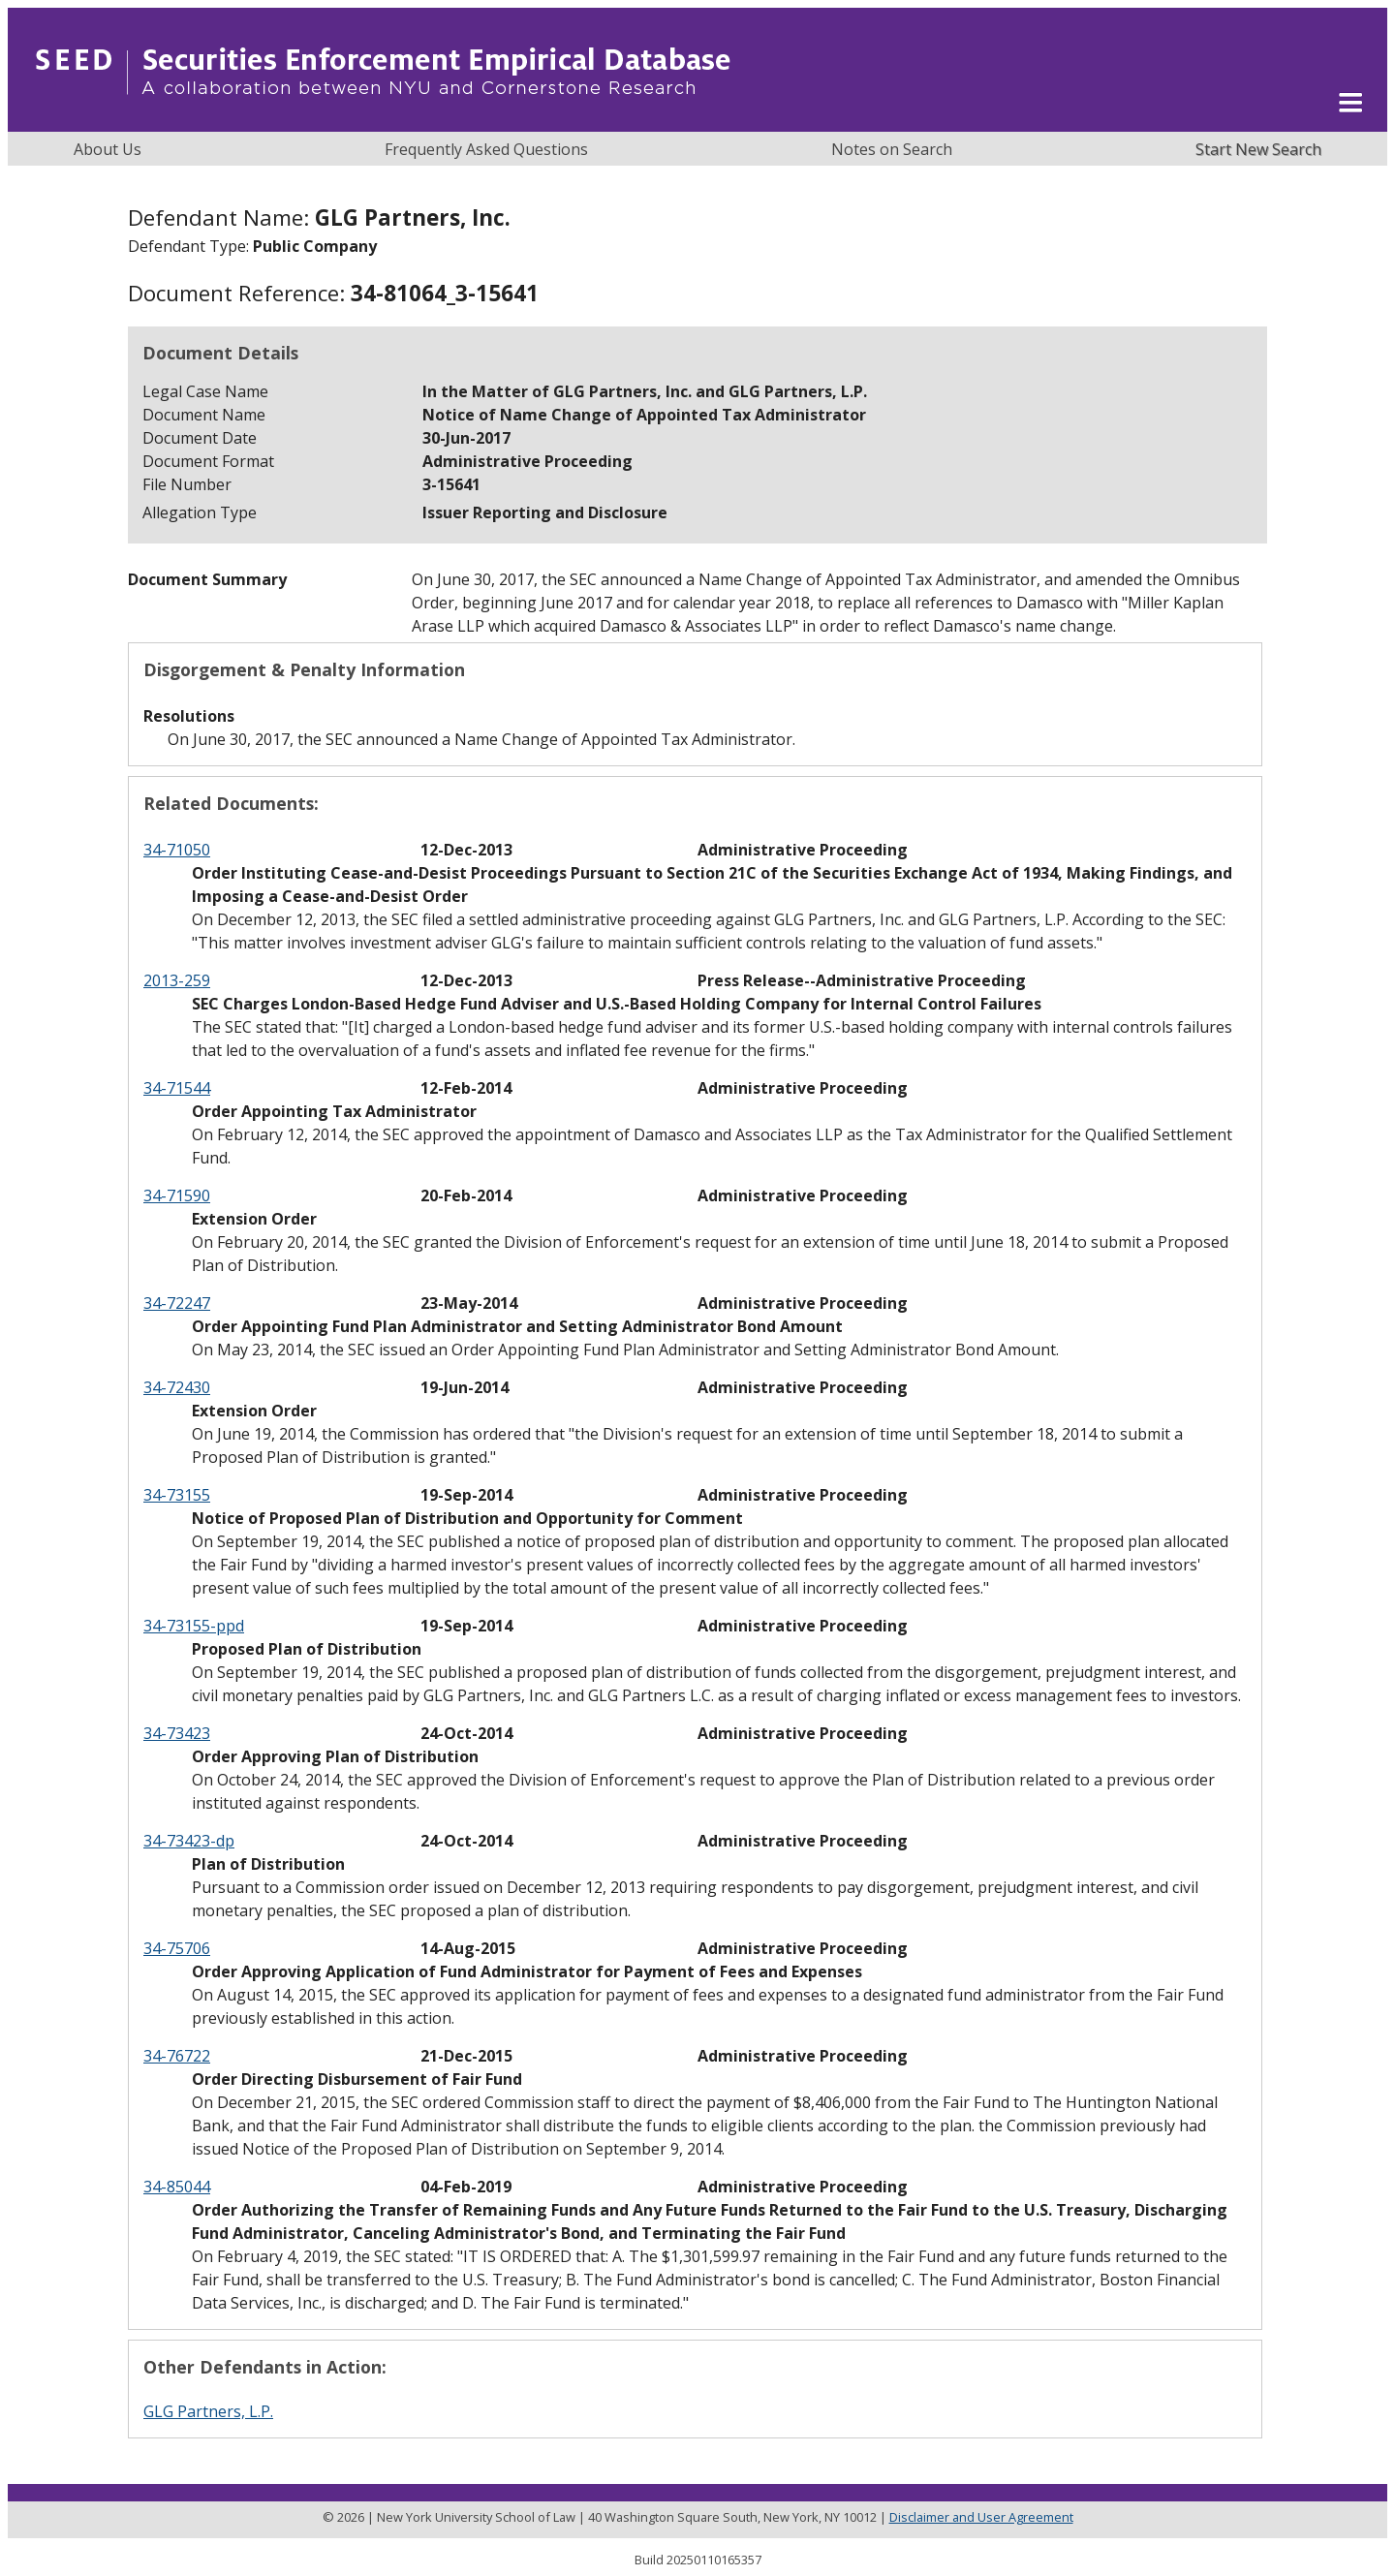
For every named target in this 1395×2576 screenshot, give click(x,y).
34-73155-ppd (193, 1625)
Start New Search (1258, 149)
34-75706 (176, 1948)
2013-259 (176, 980)
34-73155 (176, 1494)
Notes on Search (891, 149)
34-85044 (176, 2186)
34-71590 (176, 1195)
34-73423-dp (188, 1840)
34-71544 (176, 1088)
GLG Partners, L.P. (208, 2411)
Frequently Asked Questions (486, 149)
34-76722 (176, 2055)
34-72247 (176, 1303)
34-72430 (176, 1387)
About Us (107, 149)
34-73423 (176, 1733)
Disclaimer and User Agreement (981, 2517)
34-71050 (176, 849)
